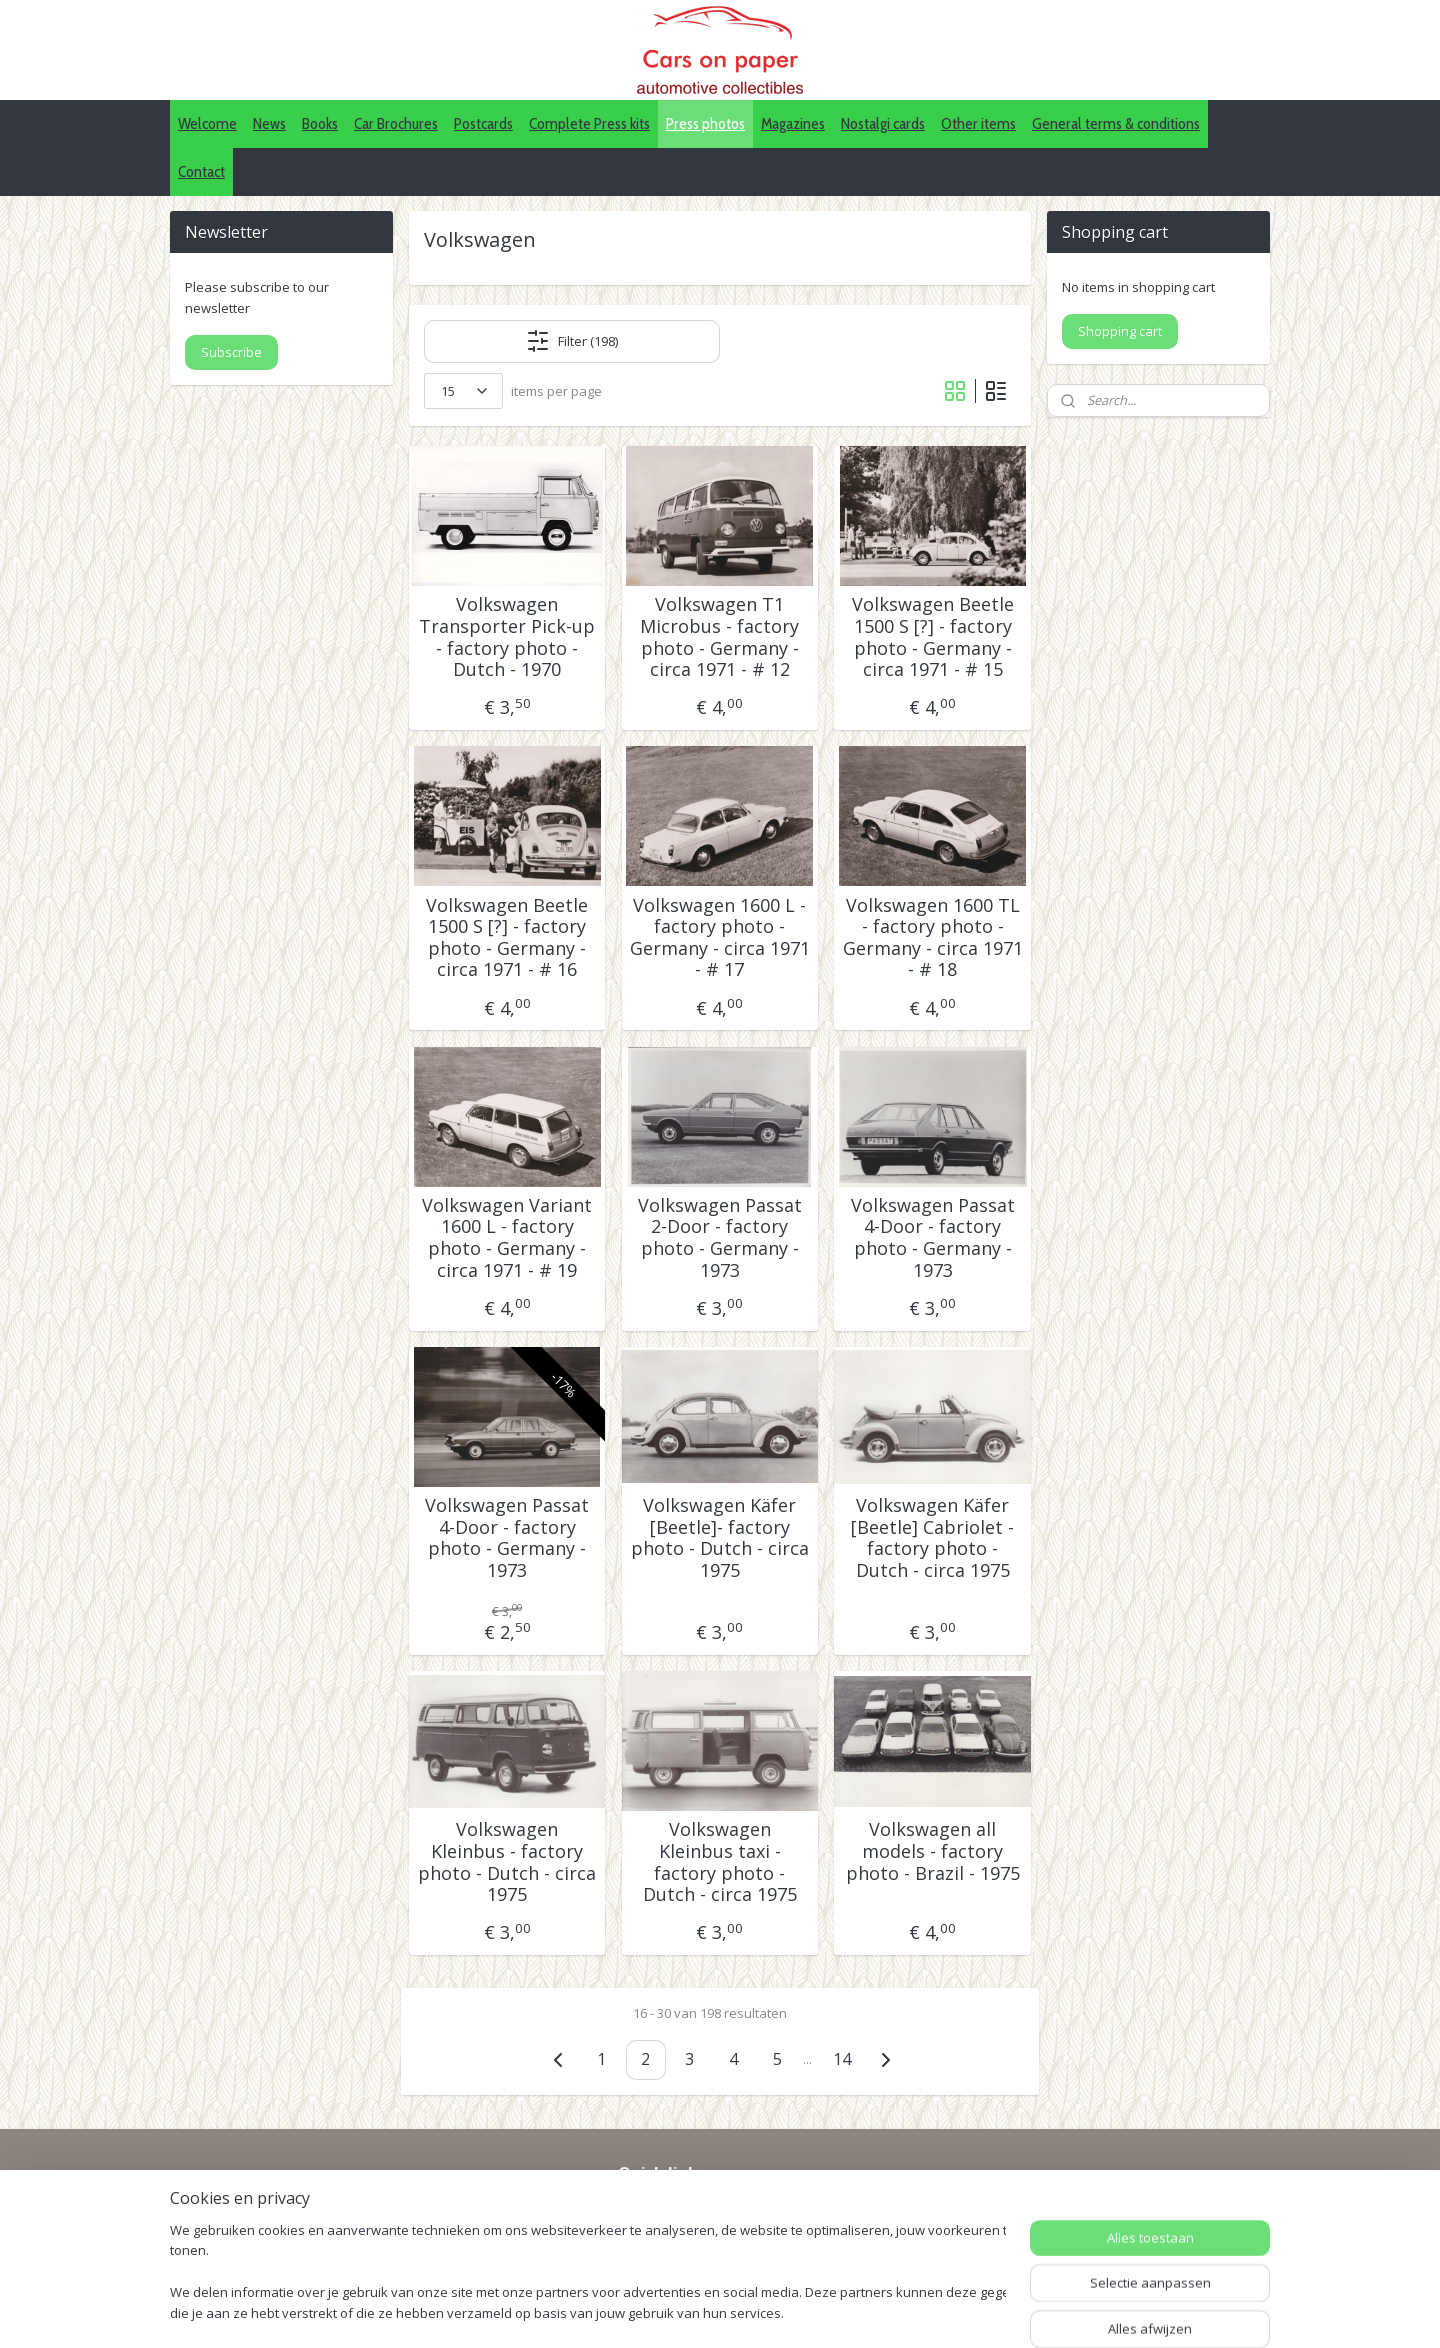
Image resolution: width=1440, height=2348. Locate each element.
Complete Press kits (589, 123)
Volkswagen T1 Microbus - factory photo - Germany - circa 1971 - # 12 (719, 637)
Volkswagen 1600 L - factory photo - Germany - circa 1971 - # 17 (720, 938)
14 (842, 2059)
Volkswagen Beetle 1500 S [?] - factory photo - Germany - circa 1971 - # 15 (933, 637)
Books (320, 123)
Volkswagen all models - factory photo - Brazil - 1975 (933, 1851)
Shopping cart (1120, 331)
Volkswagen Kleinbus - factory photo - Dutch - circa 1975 (507, 1862)
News (269, 123)
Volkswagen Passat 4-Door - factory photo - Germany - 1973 (933, 1238)
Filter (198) (572, 341)
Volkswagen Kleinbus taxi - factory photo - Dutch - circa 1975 (720, 1862)
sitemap (712, 2311)
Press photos (705, 123)
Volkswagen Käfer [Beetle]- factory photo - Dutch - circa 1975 (720, 1538)
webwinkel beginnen (831, 2311)
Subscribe (231, 352)
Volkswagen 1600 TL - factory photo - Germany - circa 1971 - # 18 (933, 938)
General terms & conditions (1116, 123)
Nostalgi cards (883, 123)
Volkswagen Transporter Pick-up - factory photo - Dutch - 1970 (507, 637)
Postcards (483, 123)
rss (754, 2311)
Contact (201, 171)
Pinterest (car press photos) (708, 2233)
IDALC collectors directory (702, 2210)
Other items (978, 123)
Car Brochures (396, 123)
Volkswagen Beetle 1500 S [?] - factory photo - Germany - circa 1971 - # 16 (507, 938)
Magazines (793, 123)
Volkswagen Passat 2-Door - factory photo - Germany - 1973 (720, 1238)
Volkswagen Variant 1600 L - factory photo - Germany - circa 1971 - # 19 (507, 1238)
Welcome (207, 123)
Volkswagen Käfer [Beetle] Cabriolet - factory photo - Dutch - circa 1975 (932, 1538)
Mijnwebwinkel (1005, 2311)
